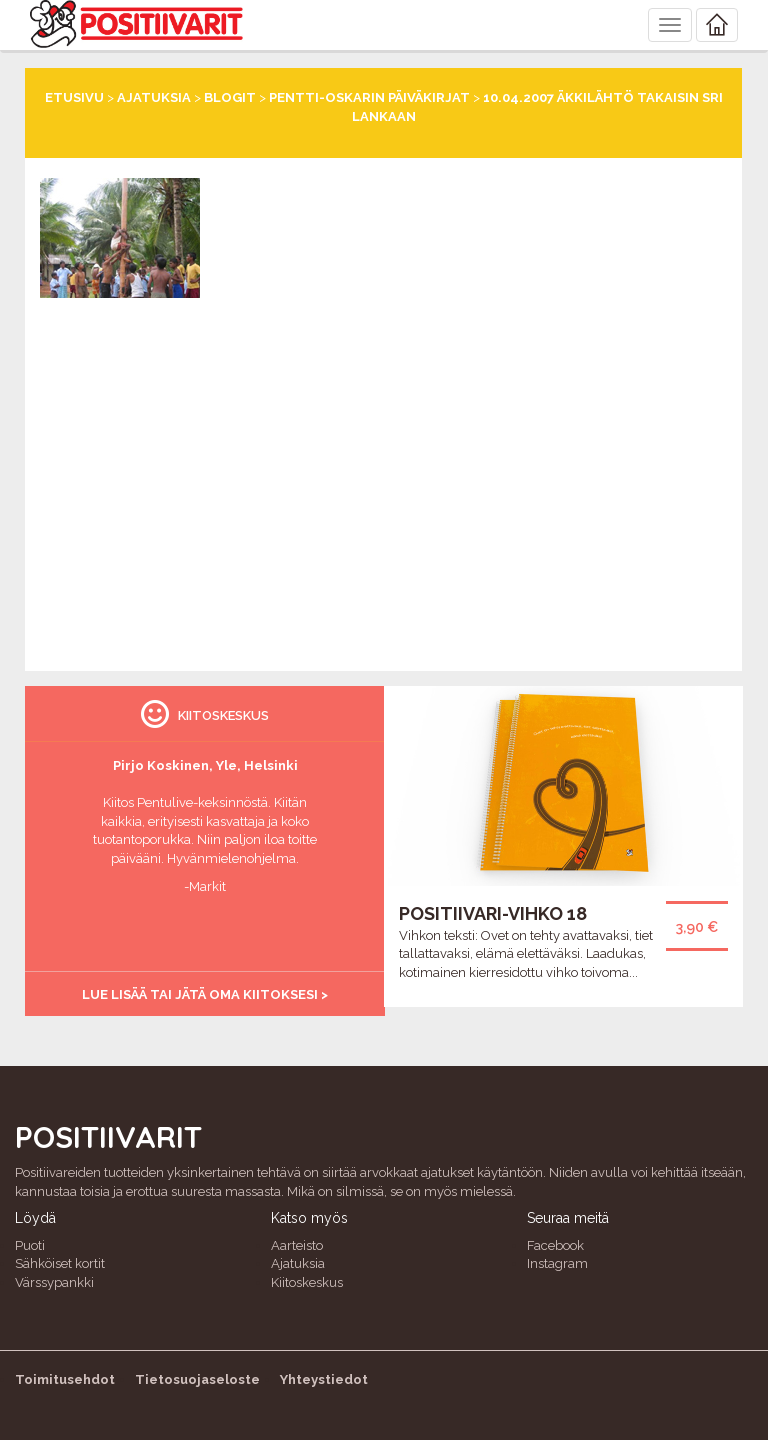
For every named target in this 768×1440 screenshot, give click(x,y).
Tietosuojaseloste (197, 1379)
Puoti (30, 1245)
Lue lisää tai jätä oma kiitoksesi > (205, 994)
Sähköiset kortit (60, 1263)
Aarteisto (297, 1245)
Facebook (555, 1245)
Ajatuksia (154, 97)
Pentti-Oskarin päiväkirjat (369, 97)
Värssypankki (54, 1282)
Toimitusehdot (65, 1379)
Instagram (557, 1263)
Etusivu (74, 97)
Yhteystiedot (324, 1379)
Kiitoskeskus (307, 1282)
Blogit (230, 97)
